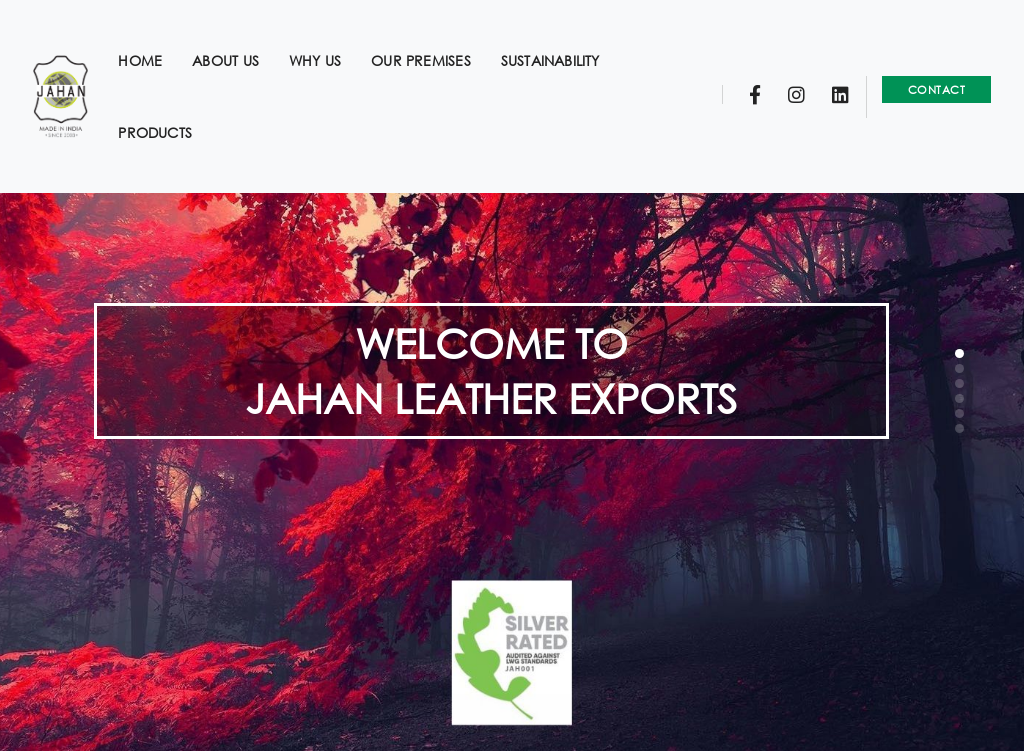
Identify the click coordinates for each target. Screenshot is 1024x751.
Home (155, 35)
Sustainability (564, 35)
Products (170, 107)
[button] (959, 353)
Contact (923, 64)
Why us (329, 35)
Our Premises (435, 35)
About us (239, 35)
